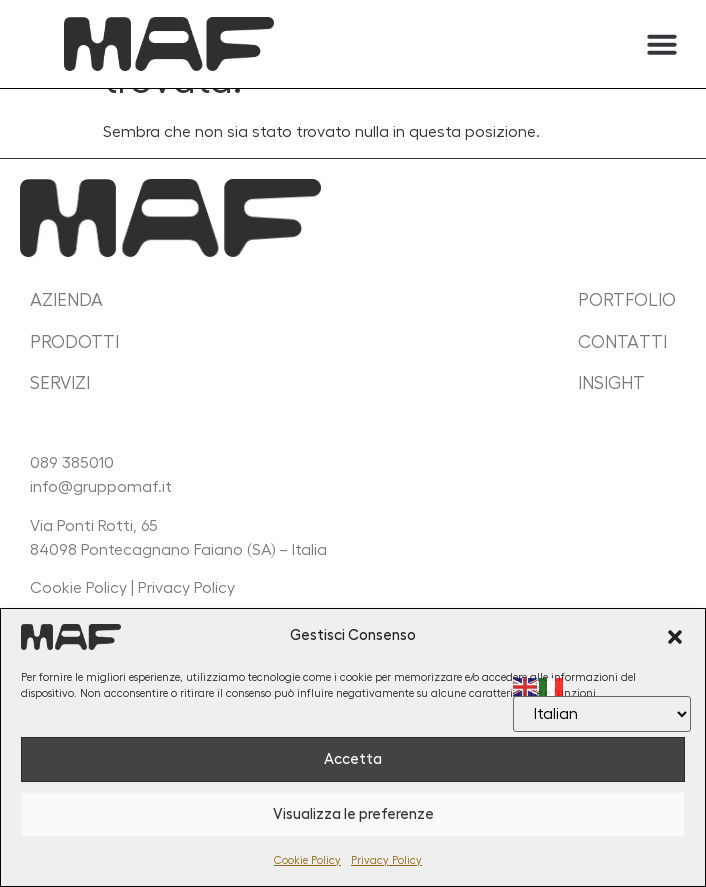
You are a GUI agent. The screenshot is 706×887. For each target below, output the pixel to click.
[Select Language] (602, 714)
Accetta (353, 759)
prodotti (74, 342)
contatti (622, 342)
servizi (60, 383)
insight (611, 383)
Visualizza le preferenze (353, 814)
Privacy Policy (386, 860)
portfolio (627, 300)
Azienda (66, 300)
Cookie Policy (307, 860)
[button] (675, 637)
